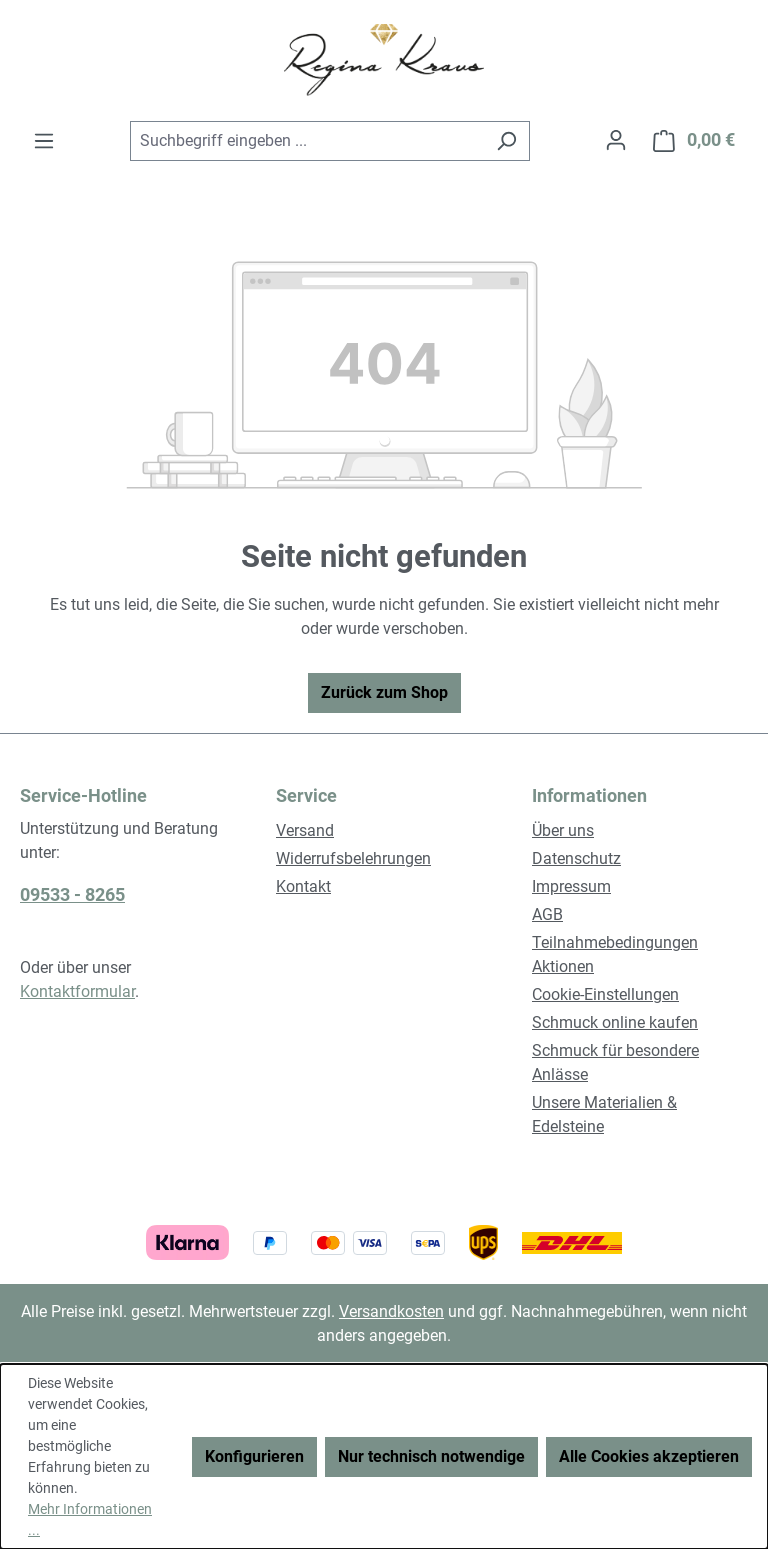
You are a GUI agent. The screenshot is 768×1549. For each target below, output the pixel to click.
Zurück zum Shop (384, 692)
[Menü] (44, 141)
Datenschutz (576, 858)
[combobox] (307, 141)
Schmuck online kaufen (615, 1022)
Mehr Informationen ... (90, 1519)
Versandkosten (391, 1311)
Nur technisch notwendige (431, 1456)
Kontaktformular (77, 991)
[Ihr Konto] (616, 140)
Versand (305, 830)
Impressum (571, 886)
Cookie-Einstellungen (605, 994)
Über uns (563, 830)
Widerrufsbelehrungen (353, 858)
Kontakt (303, 886)
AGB (547, 914)
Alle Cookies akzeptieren (649, 1456)
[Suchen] (506, 141)
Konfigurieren (254, 1456)
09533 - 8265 (72, 894)
